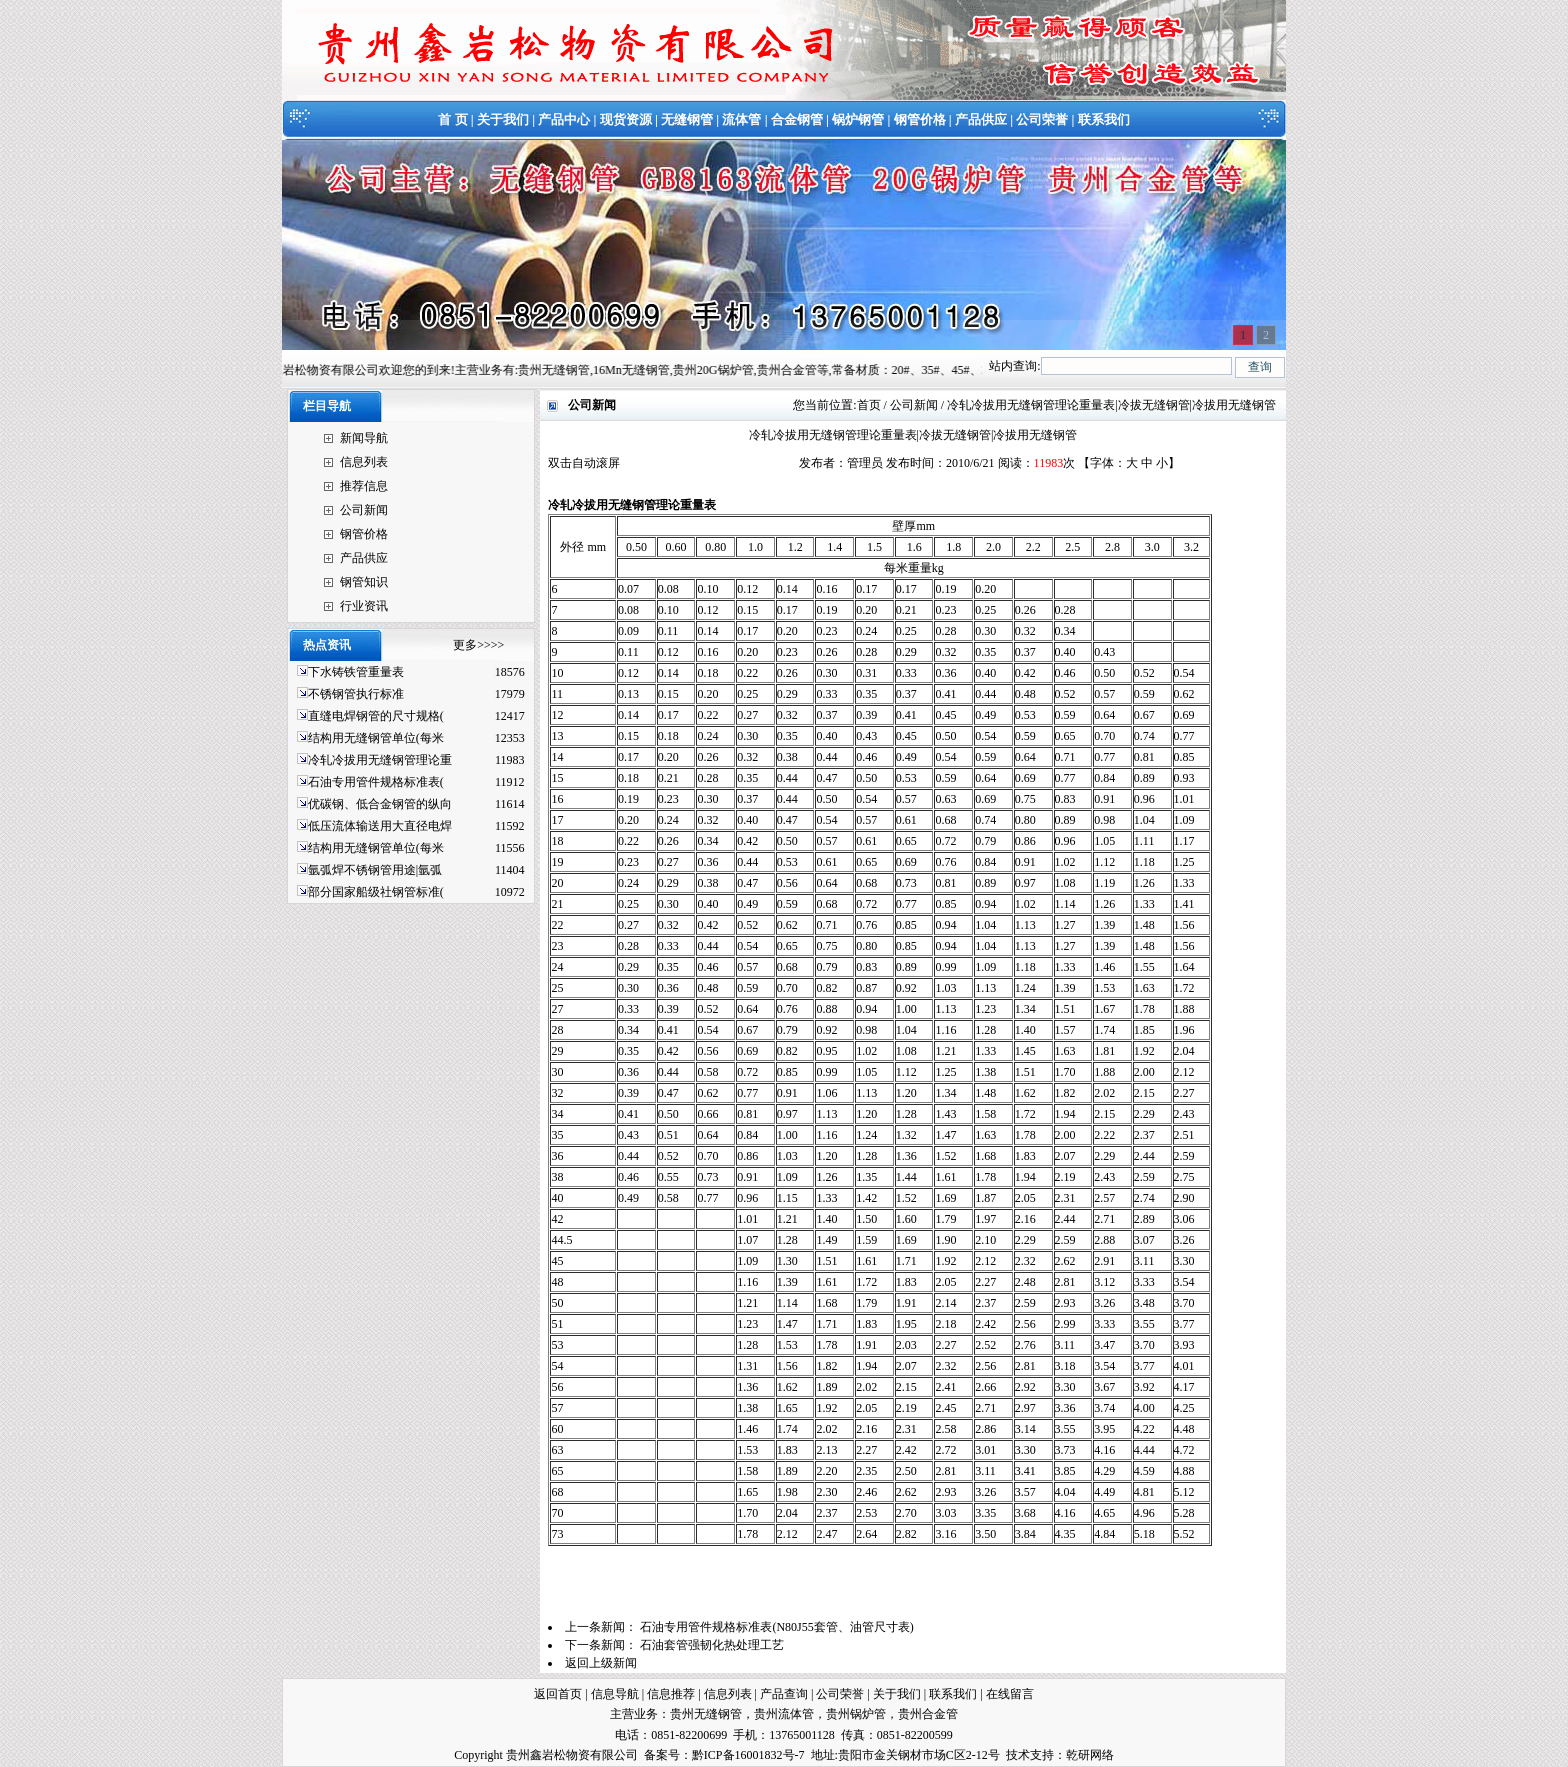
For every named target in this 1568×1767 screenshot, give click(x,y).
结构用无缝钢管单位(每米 (376, 738)
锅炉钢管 (858, 119)
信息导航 (615, 1694)
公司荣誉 (1042, 119)
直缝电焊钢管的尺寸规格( (376, 716)
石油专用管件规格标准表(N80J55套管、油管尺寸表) (776, 1627)
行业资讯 (364, 606)
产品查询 (784, 1694)
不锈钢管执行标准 (356, 694)
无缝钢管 (687, 119)
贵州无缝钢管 (706, 1714)
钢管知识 (364, 582)
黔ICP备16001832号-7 (748, 1755)
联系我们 (1104, 119)
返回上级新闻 (601, 1663)
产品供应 (981, 119)
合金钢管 (797, 119)
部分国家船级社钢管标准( (376, 892)
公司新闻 (364, 510)
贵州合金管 (928, 1714)
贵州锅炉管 (856, 1714)
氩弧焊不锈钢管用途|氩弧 (375, 870)
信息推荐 (671, 1694)
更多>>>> (478, 645)
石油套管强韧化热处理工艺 (712, 1645)
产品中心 (564, 119)
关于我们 (503, 119)
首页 (869, 405)
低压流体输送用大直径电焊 (380, 826)
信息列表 (364, 462)
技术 (1018, 1755)
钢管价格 (920, 119)
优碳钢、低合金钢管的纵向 (380, 804)
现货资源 (626, 119)
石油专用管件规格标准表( (376, 782)
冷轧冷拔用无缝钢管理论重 (380, 760)
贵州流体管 (784, 1714)
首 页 (452, 119)
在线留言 (1010, 1694)
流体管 (741, 119)
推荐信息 (364, 486)
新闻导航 (364, 438)
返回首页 (558, 1694)
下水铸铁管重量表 (356, 672)
